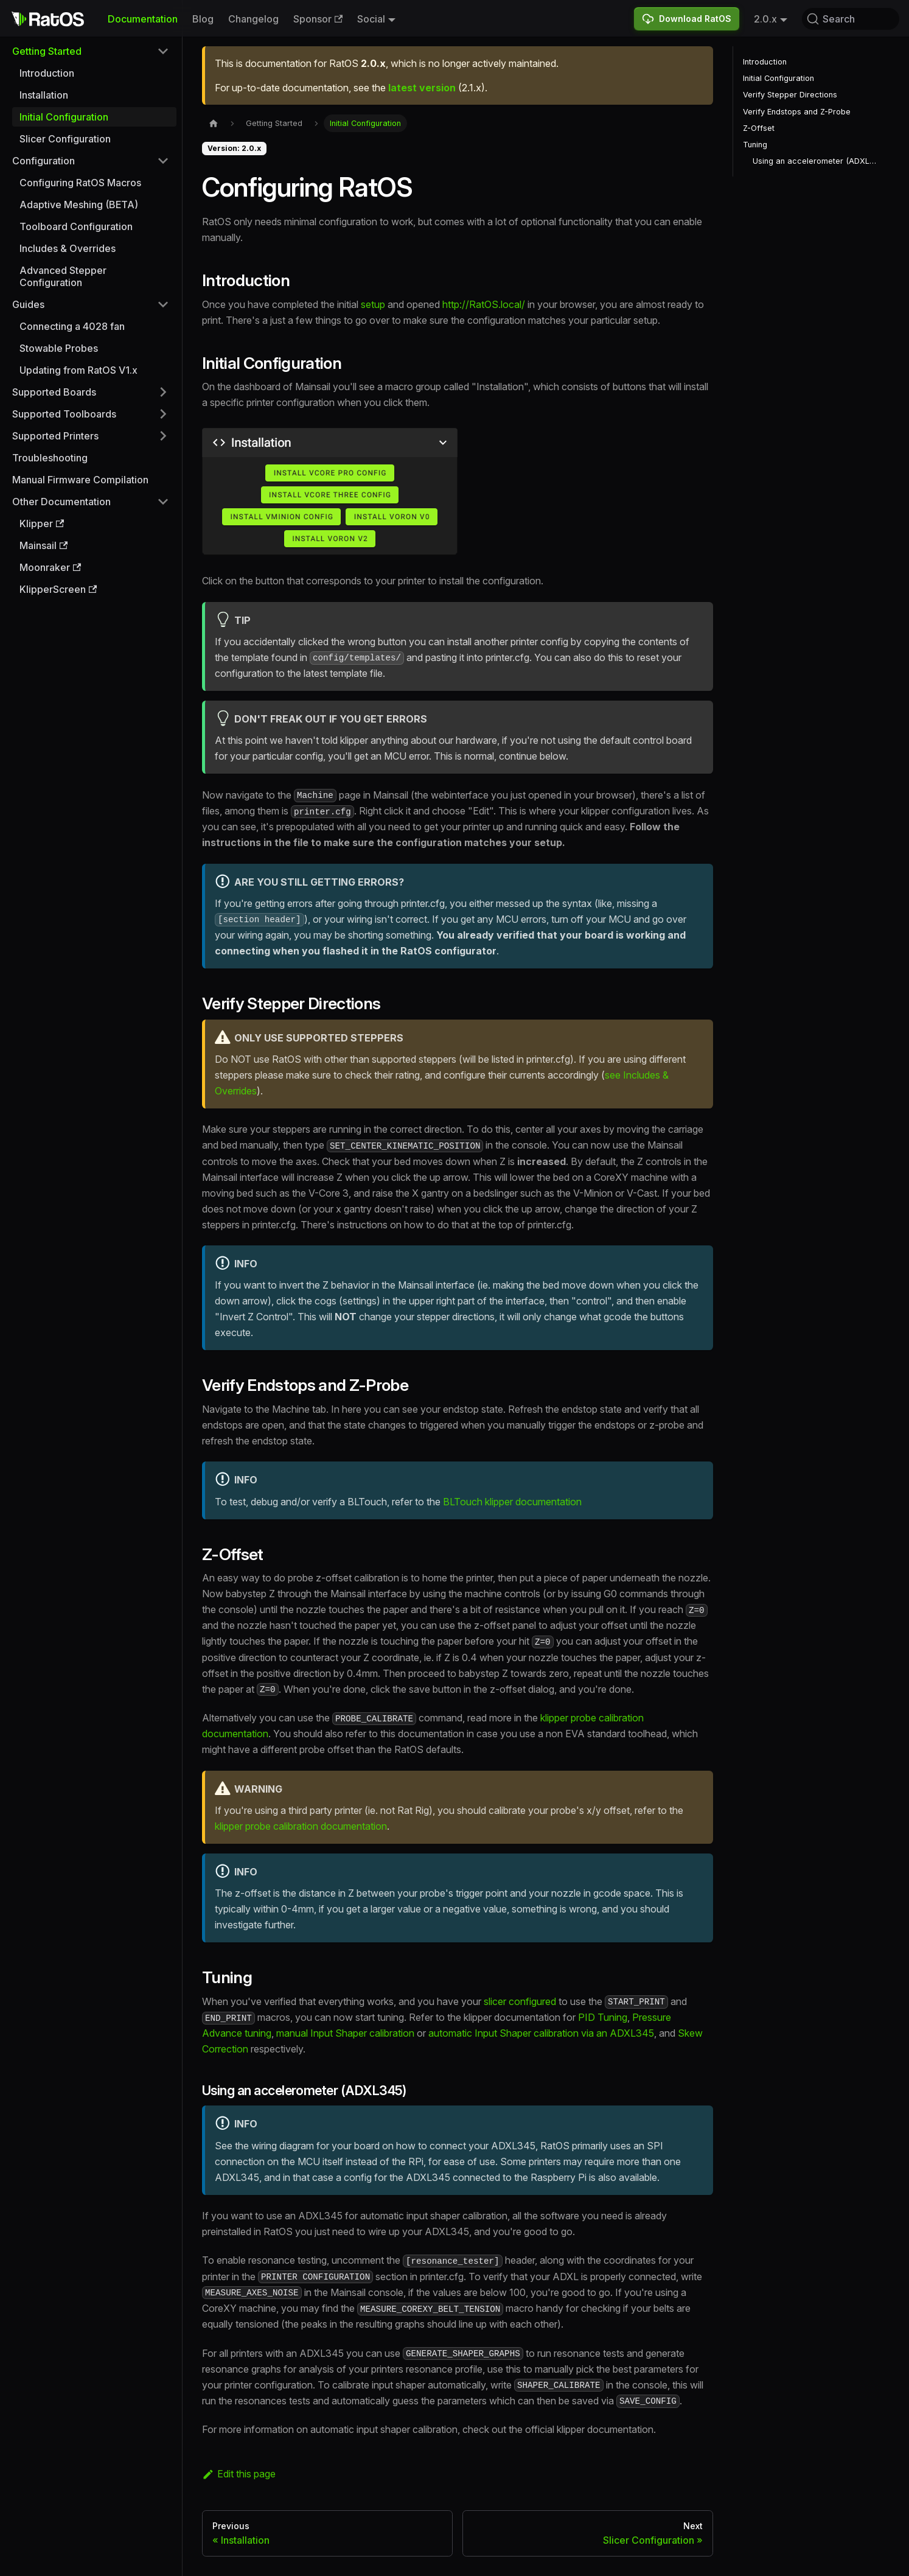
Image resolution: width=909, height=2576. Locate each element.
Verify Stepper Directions (790, 94)
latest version (422, 88)
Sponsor (318, 19)
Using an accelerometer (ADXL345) (816, 161)
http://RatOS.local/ (483, 304)
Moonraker (50, 567)
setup (373, 304)
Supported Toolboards (64, 414)
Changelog (253, 19)
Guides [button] (28, 304)
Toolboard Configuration (76, 226)
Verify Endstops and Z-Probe (797, 111)
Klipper (41, 523)
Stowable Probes (58, 348)
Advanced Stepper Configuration (62, 276)
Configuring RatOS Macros (80, 183)
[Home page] (213, 123)
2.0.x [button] (765, 19)
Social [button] (371, 19)
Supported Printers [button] (55, 436)
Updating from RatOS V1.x (78, 370)
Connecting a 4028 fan (72, 326)
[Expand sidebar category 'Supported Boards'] (163, 392)
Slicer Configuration (65, 139)
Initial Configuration (63, 117)
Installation (43, 95)
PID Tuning (602, 2017)
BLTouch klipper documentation (512, 1502)
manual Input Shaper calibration (345, 2033)
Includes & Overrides (67, 248)
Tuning (755, 144)
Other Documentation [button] (61, 501)
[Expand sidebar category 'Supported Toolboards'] (163, 414)
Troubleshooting (50, 458)
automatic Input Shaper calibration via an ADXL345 (541, 2033)
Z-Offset (759, 128)
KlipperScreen (58, 589)
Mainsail (43, 545)
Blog (203, 19)
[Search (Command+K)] (850, 19)
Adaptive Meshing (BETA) (78, 204)
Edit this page (239, 2474)
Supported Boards (54, 392)
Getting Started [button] (47, 51)
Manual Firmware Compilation (80, 480)
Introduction (46, 73)
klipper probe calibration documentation (301, 1826)
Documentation (143, 19)
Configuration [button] (43, 161)
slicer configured (520, 2001)
